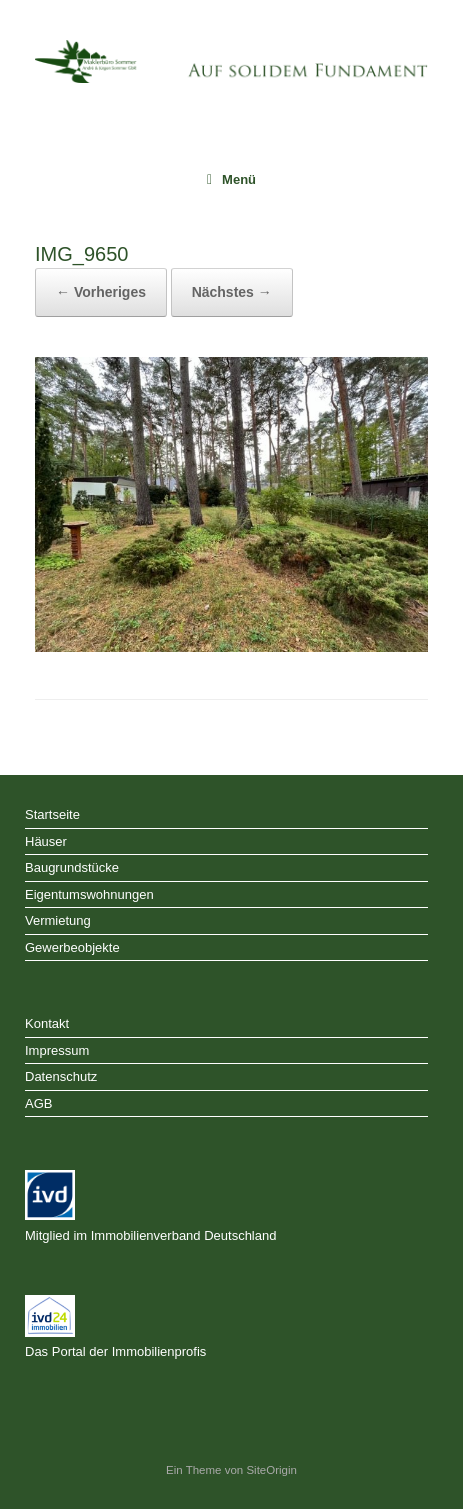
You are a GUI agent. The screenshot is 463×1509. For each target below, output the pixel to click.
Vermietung (58, 920)
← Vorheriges (101, 292)
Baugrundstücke (72, 867)
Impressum (57, 1050)
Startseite (52, 814)
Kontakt (47, 1023)
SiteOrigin (271, 1470)
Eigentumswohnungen (89, 894)
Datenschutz (61, 1076)
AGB (38, 1103)
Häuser (46, 841)
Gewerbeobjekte (72, 947)
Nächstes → (232, 292)
